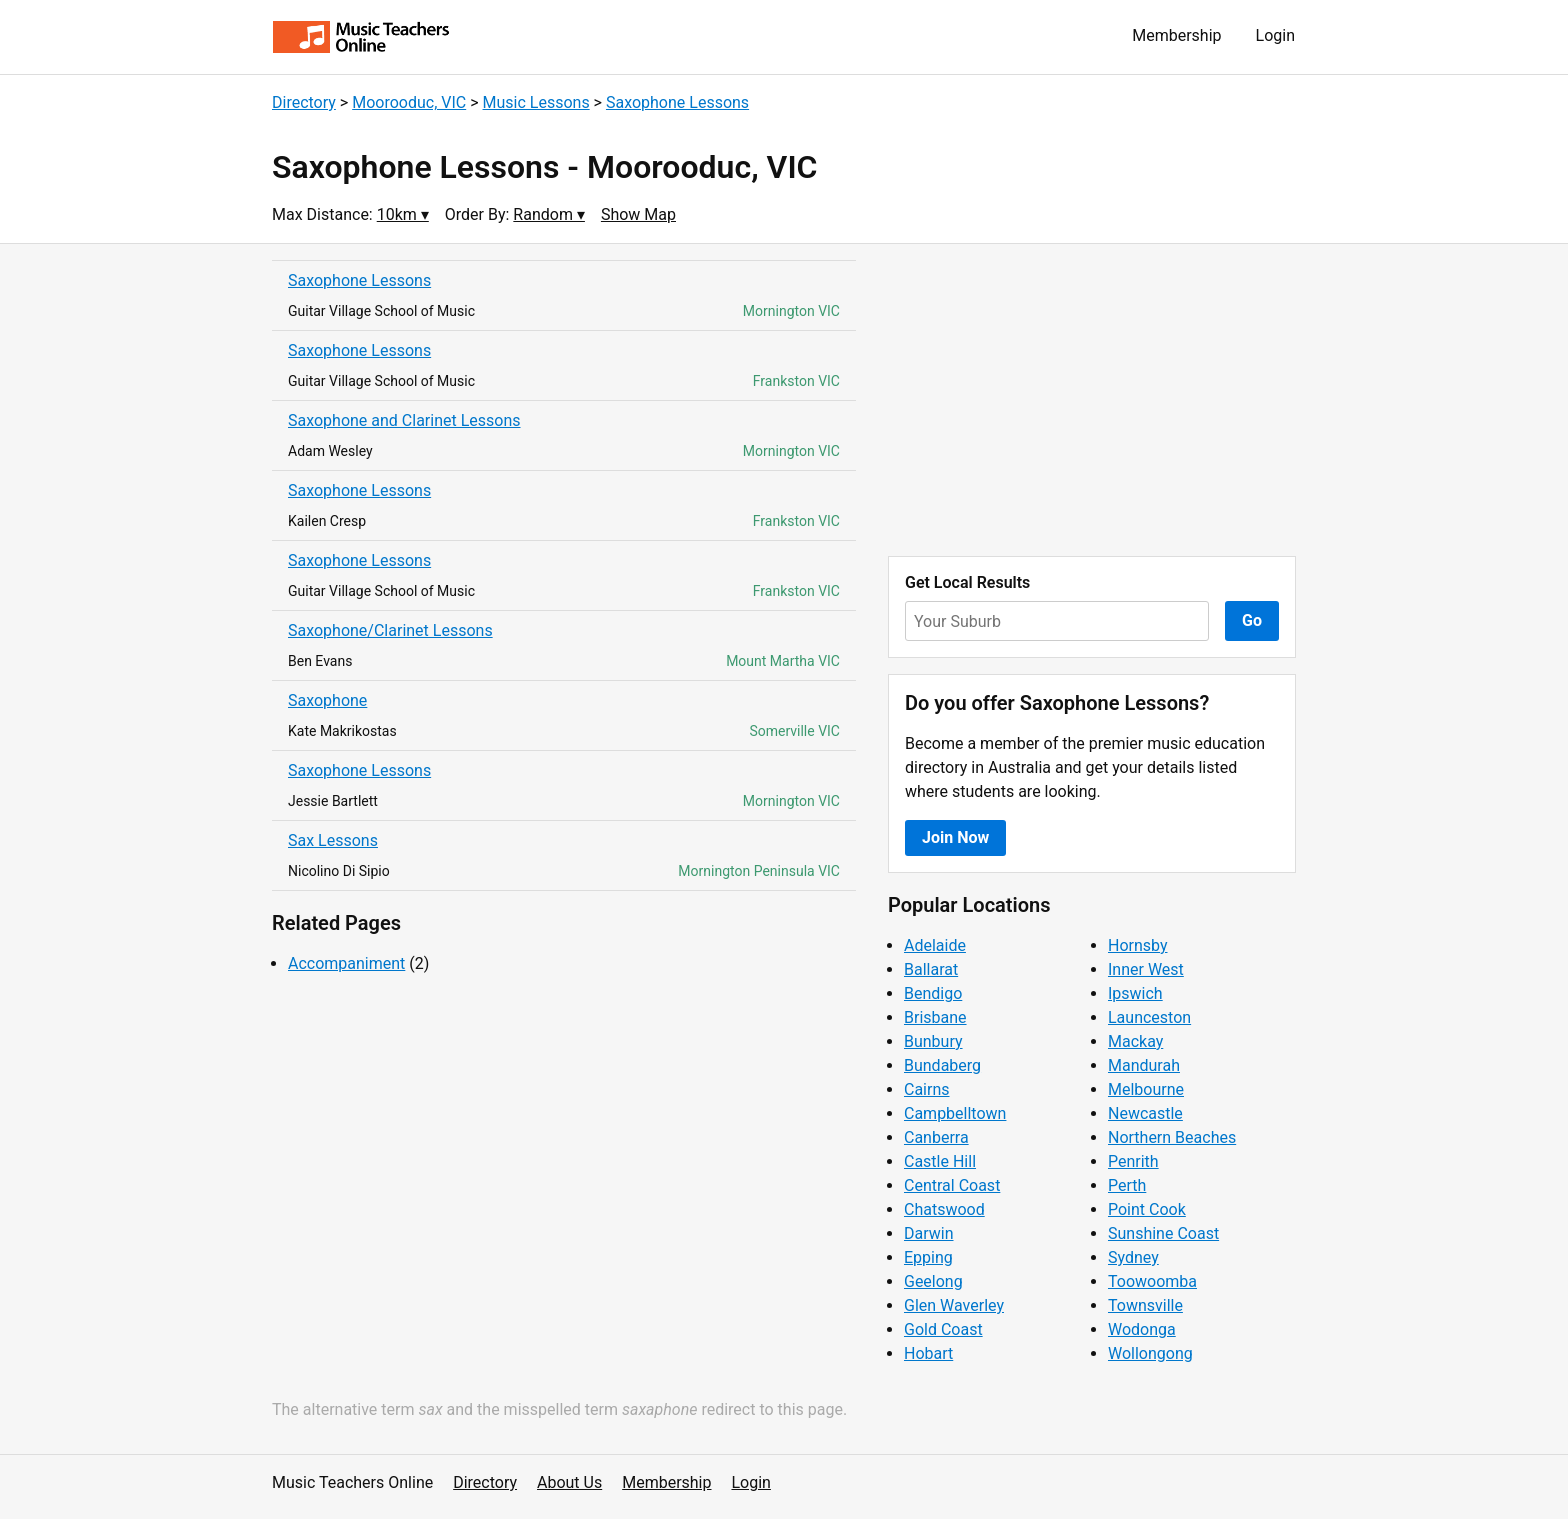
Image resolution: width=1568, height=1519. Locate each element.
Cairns (927, 1089)
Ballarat (931, 969)
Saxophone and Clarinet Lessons (404, 420)
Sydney (1133, 1257)
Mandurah (1144, 1065)
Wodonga (1142, 1329)
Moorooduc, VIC (409, 102)
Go (1252, 620)
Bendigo (933, 993)
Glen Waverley (954, 1305)
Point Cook (1147, 1209)
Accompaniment (346, 963)
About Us (569, 1482)
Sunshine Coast (1163, 1233)
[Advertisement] (1092, 400)
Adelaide (935, 945)
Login (1275, 35)
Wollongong (1150, 1353)
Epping (928, 1257)
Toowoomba (1152, 1281)
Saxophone (327, 700)
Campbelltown (955, 1113)
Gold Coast (943, 1329)
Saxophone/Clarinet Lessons (390, 630)
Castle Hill (940, 1161)
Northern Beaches (1172, 1137)
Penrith (1133, 1161)
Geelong (933, 1281)
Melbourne (1146, 1089)
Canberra (936, 1137)
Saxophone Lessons (677, 102)
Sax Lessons (333, 840)
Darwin (929, 1233)
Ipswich (1135, 993)
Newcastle (1145, 1113)
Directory (304, 102)
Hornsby (1138, 945)
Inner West (1146, 969)
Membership (1176, 35)
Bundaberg (942, 1065)
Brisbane (935, 1017)
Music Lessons (536, 102)
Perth (1127, 1185)
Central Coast (952, 1185)
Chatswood (944, 1209)
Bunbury (933, 1041)
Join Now (955, 837)
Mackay (1135, 1041)
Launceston (1149, 1017)
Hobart (928, 1353)
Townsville (1145, 1305)
